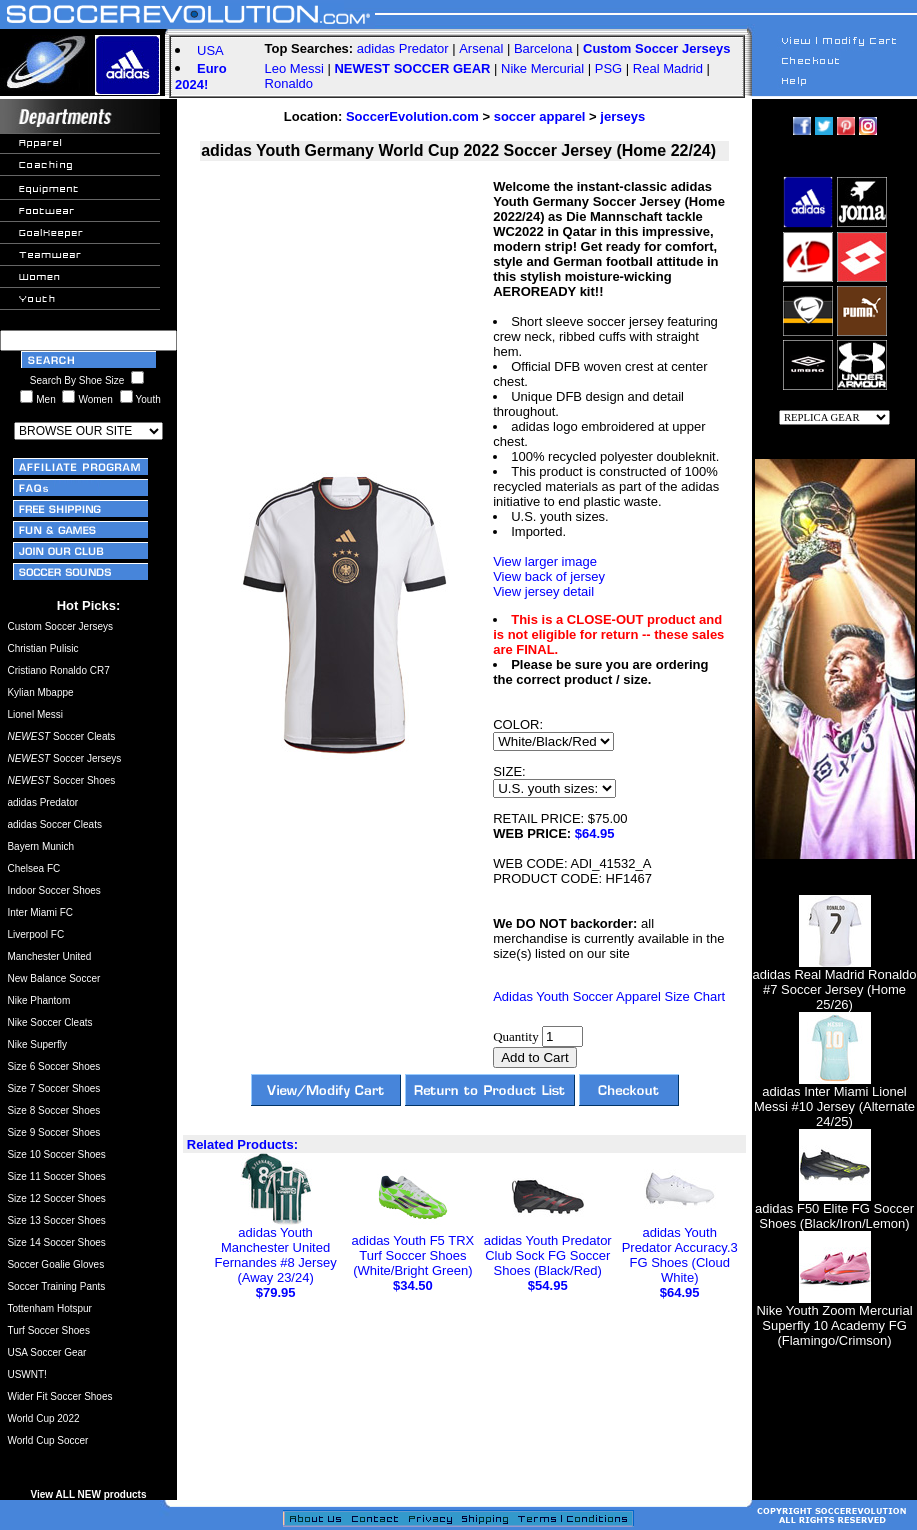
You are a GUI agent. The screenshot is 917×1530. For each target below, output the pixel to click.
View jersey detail (543, 591)
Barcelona (543, 48)
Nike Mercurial (542, 68)
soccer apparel (540, 116)
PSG (608, 68)
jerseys (622, 116)
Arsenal (481, 48)
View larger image (545, 561)
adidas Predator (403, 48)
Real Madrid (668, 68)
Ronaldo (289, 83)
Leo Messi (294, 68)
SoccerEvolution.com (412, 116)
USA (210, 50)
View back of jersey (549, 576)
